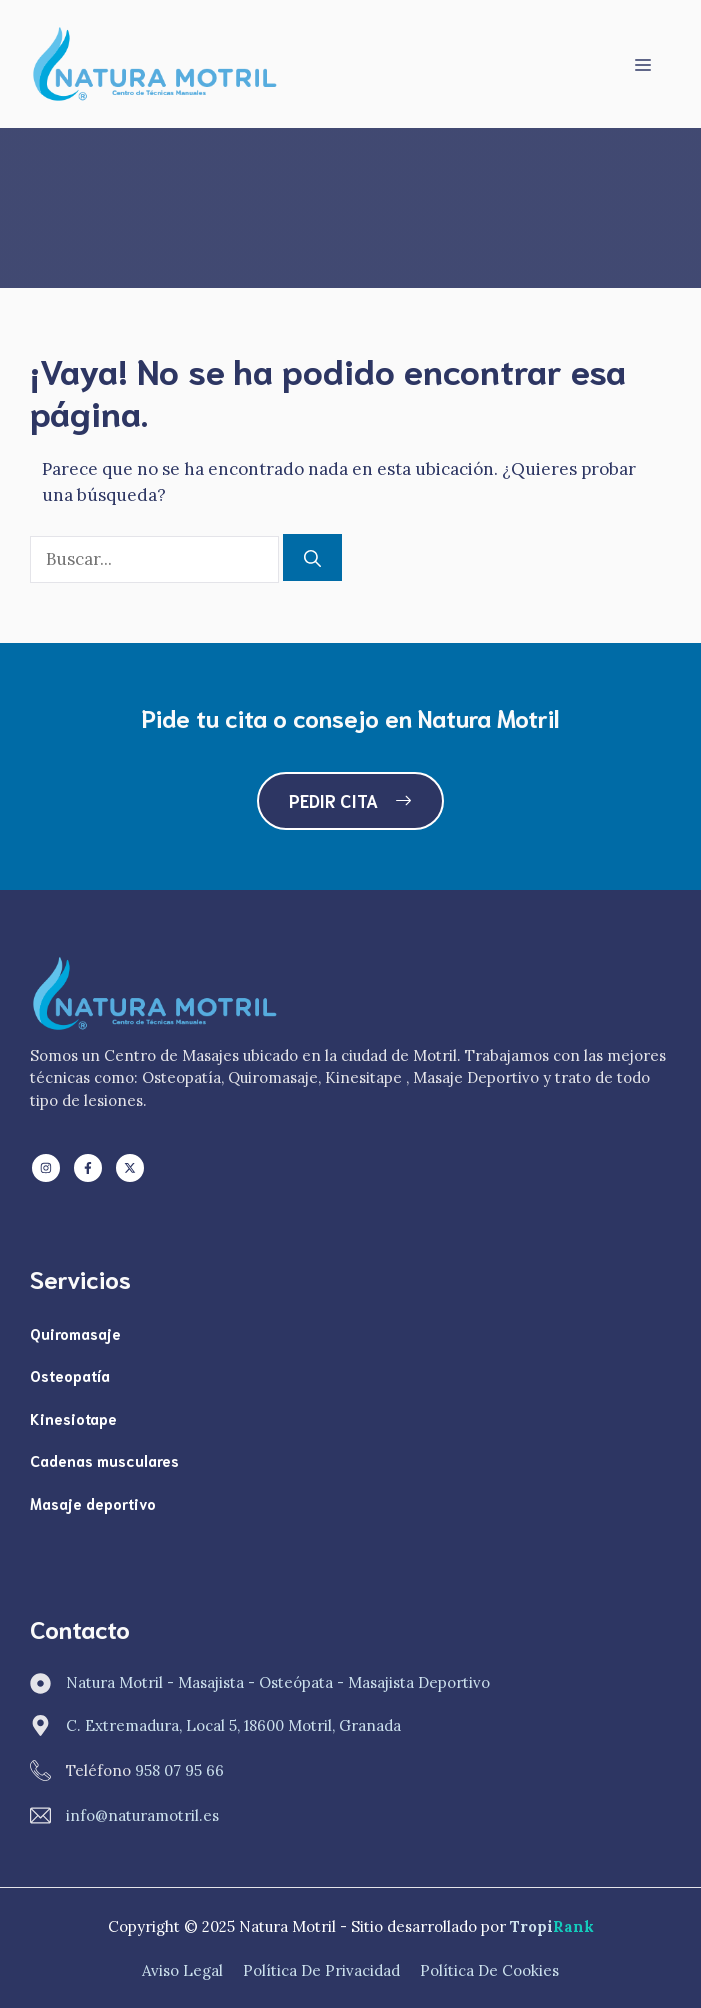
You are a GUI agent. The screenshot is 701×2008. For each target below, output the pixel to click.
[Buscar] (312, 558)
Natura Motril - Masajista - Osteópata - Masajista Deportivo (278, 1682)
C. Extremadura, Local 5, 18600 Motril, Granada (233, 1725)
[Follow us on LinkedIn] (46, 1168)
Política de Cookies (489, 1970)
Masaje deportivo (93, 1503)
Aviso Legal (182, 1970)
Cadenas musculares (104, 1460)
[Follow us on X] (130, 1168)
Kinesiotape (73, 1418)
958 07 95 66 (179, 1770)
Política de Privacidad (321, 1970)
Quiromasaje (75, 1333)
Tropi (552, 1926)
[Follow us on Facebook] (88, 1168)
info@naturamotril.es (142, 1815)
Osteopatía (70, 1375)
